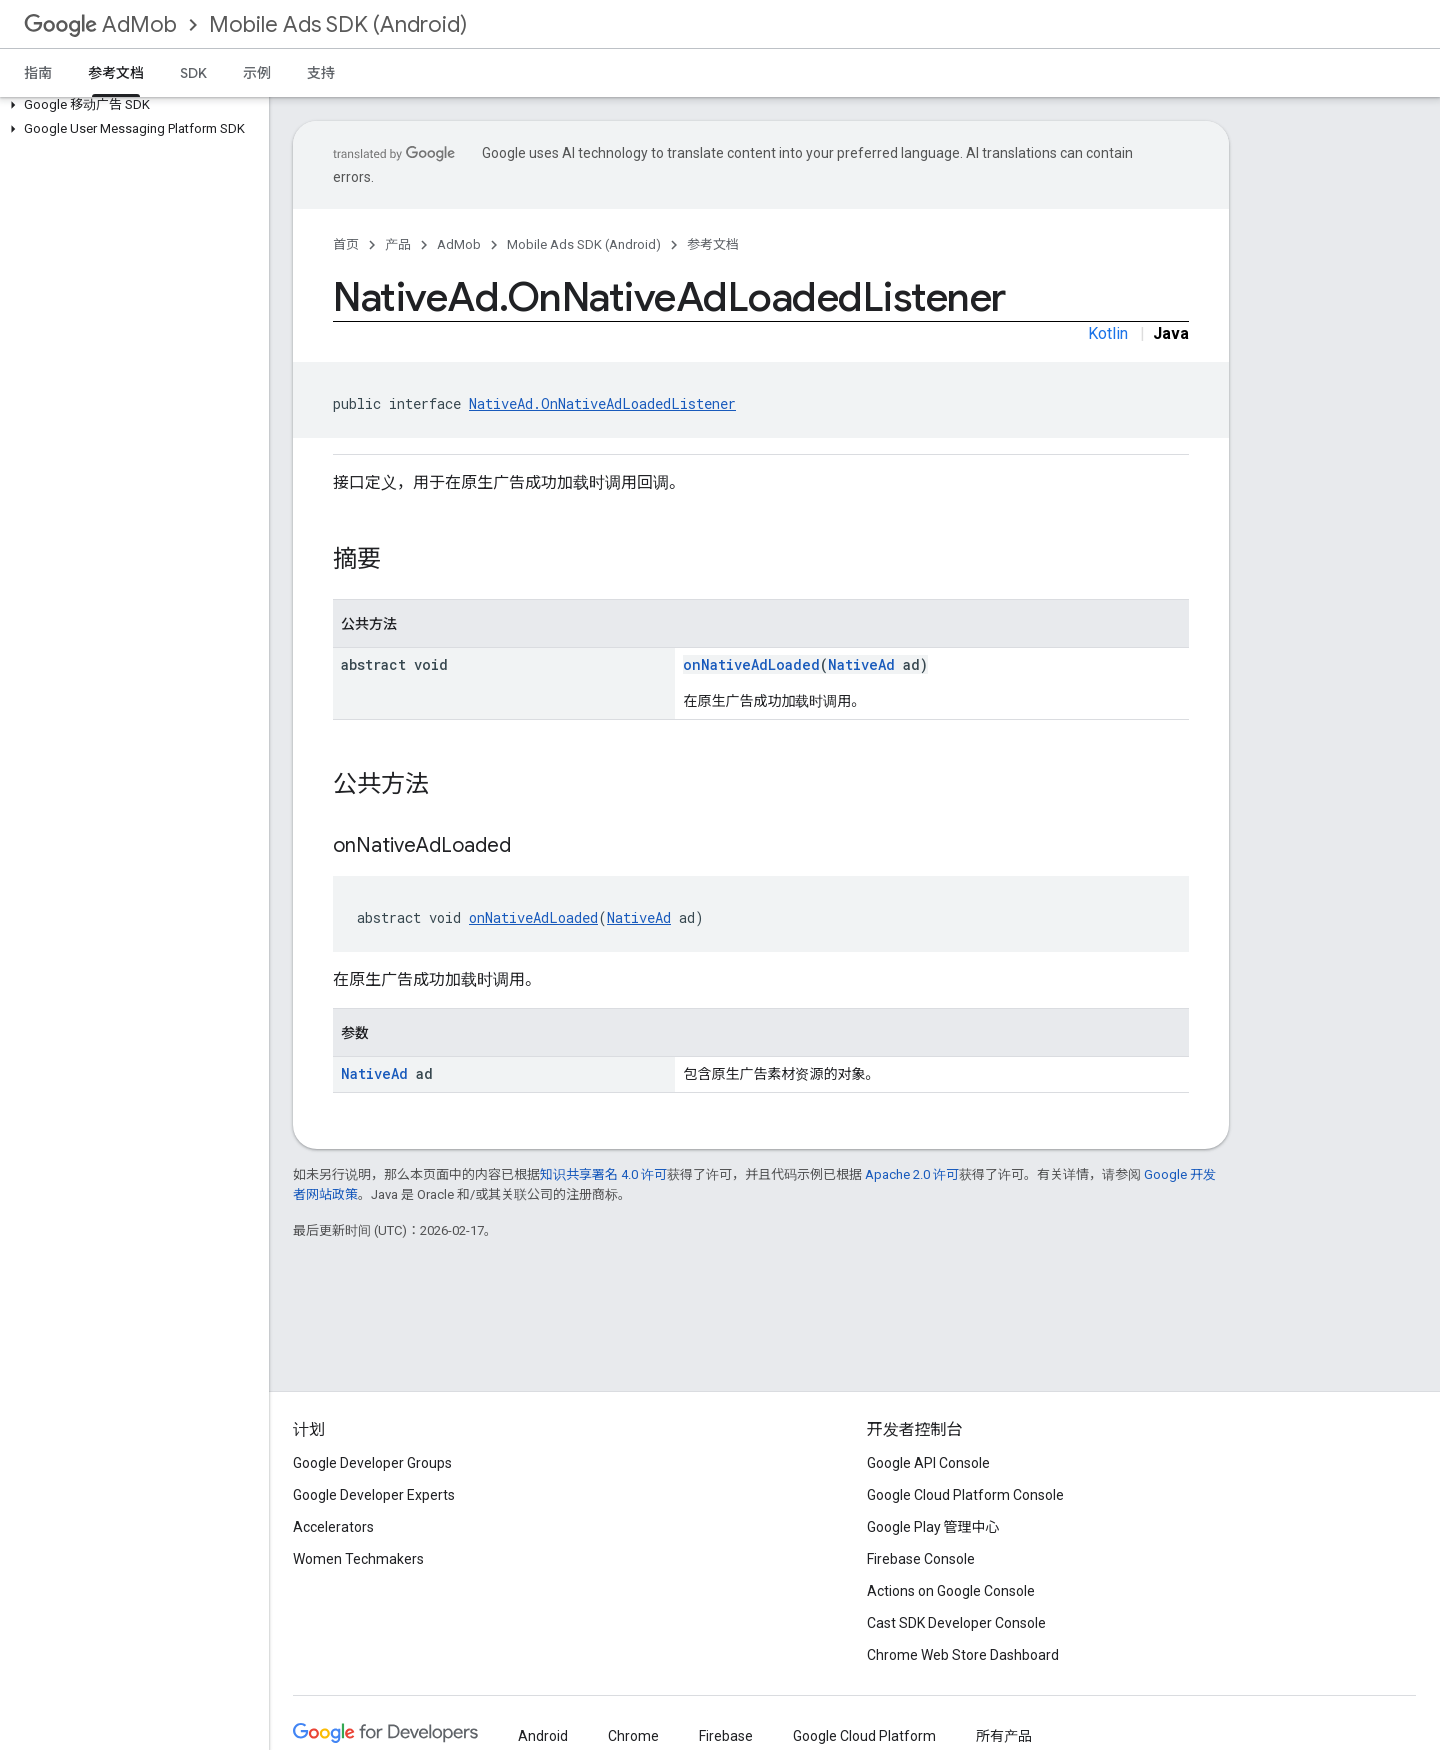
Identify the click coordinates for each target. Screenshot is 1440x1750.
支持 (321, 73)
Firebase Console (921, 1559)
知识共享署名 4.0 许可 (603, 1174)
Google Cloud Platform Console (965, 1495)
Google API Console (928, 1463)
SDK (193, 73)
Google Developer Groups (372, 1463)
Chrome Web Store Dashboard (963, 1655)
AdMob (100, 24)
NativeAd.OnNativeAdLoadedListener (602, 403)
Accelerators (333, 1527)
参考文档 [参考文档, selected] (116, 73)
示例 (257, 73)
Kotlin (1108, 333)
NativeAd (861, 664)
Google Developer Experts (374, 1495)
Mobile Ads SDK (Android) (338, 24)
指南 (38, 73)
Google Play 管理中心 (933, 1527)
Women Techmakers (358, 1559)
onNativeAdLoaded (751, 664)
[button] (130, 105)
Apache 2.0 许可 (912, 1174)
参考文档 (713, 244)
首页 (346, 244)
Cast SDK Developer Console (956, 1623)
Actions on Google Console (951, 1591)
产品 (398, 244)
